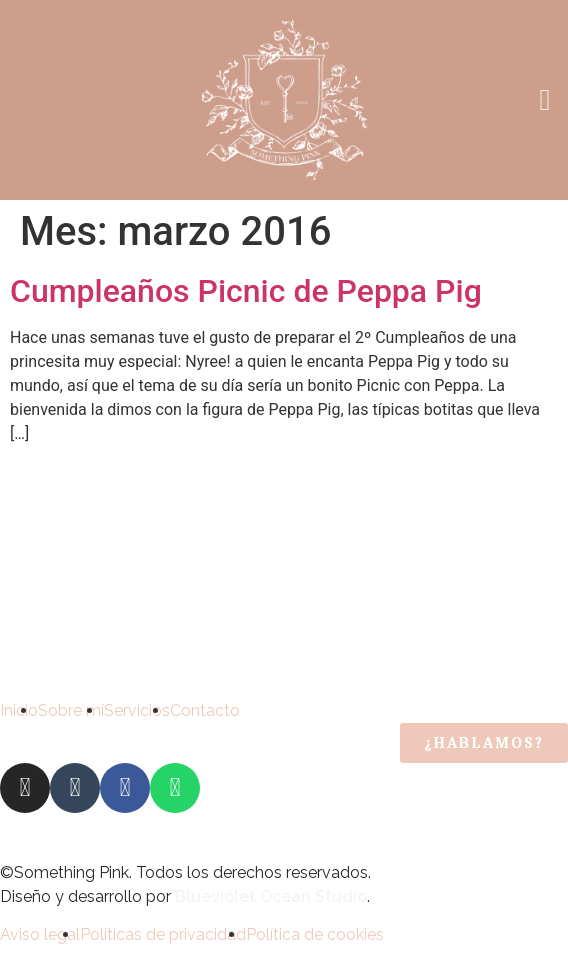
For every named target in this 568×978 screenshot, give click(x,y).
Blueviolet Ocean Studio (271, 896)
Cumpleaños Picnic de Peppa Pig (246, 291)
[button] (545, 99)
